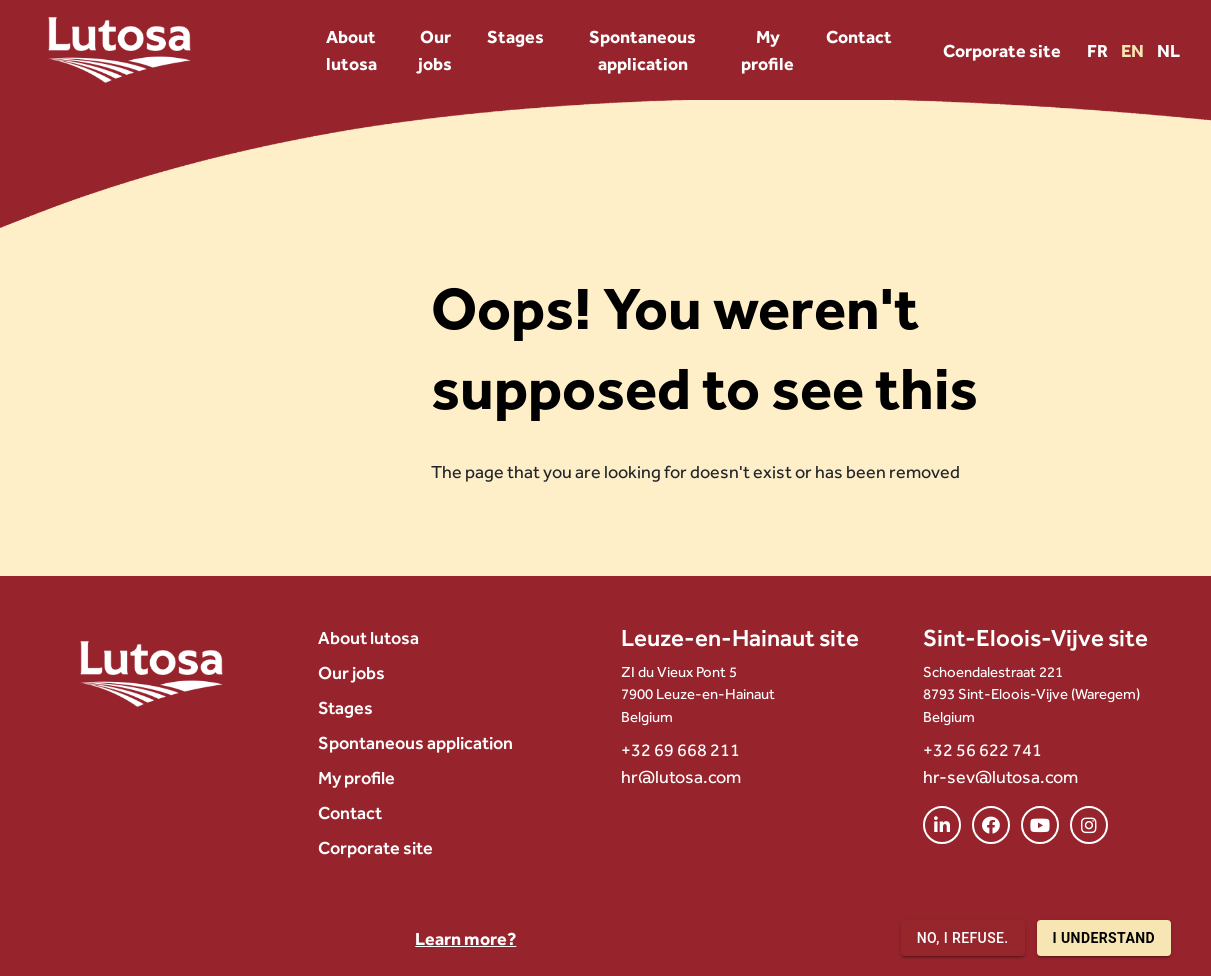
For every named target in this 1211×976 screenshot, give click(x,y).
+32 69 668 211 (680, 749)
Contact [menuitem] (859, 36)
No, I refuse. (963, 938)
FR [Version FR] (1099, 50)
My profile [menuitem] (767, 50)
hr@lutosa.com (681, 776)
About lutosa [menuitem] (351, 50)
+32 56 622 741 (982, 749)
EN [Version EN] (1134, 50)
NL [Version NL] (1168, 50)
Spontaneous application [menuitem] (642, 50)
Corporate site (1002, 50)
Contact (350, 812)
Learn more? (465, 938)
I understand (1104, 938)
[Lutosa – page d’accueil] (119, 50)
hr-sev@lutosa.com (1000, 776)
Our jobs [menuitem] (435, 50)
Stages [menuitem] (515, 36)
